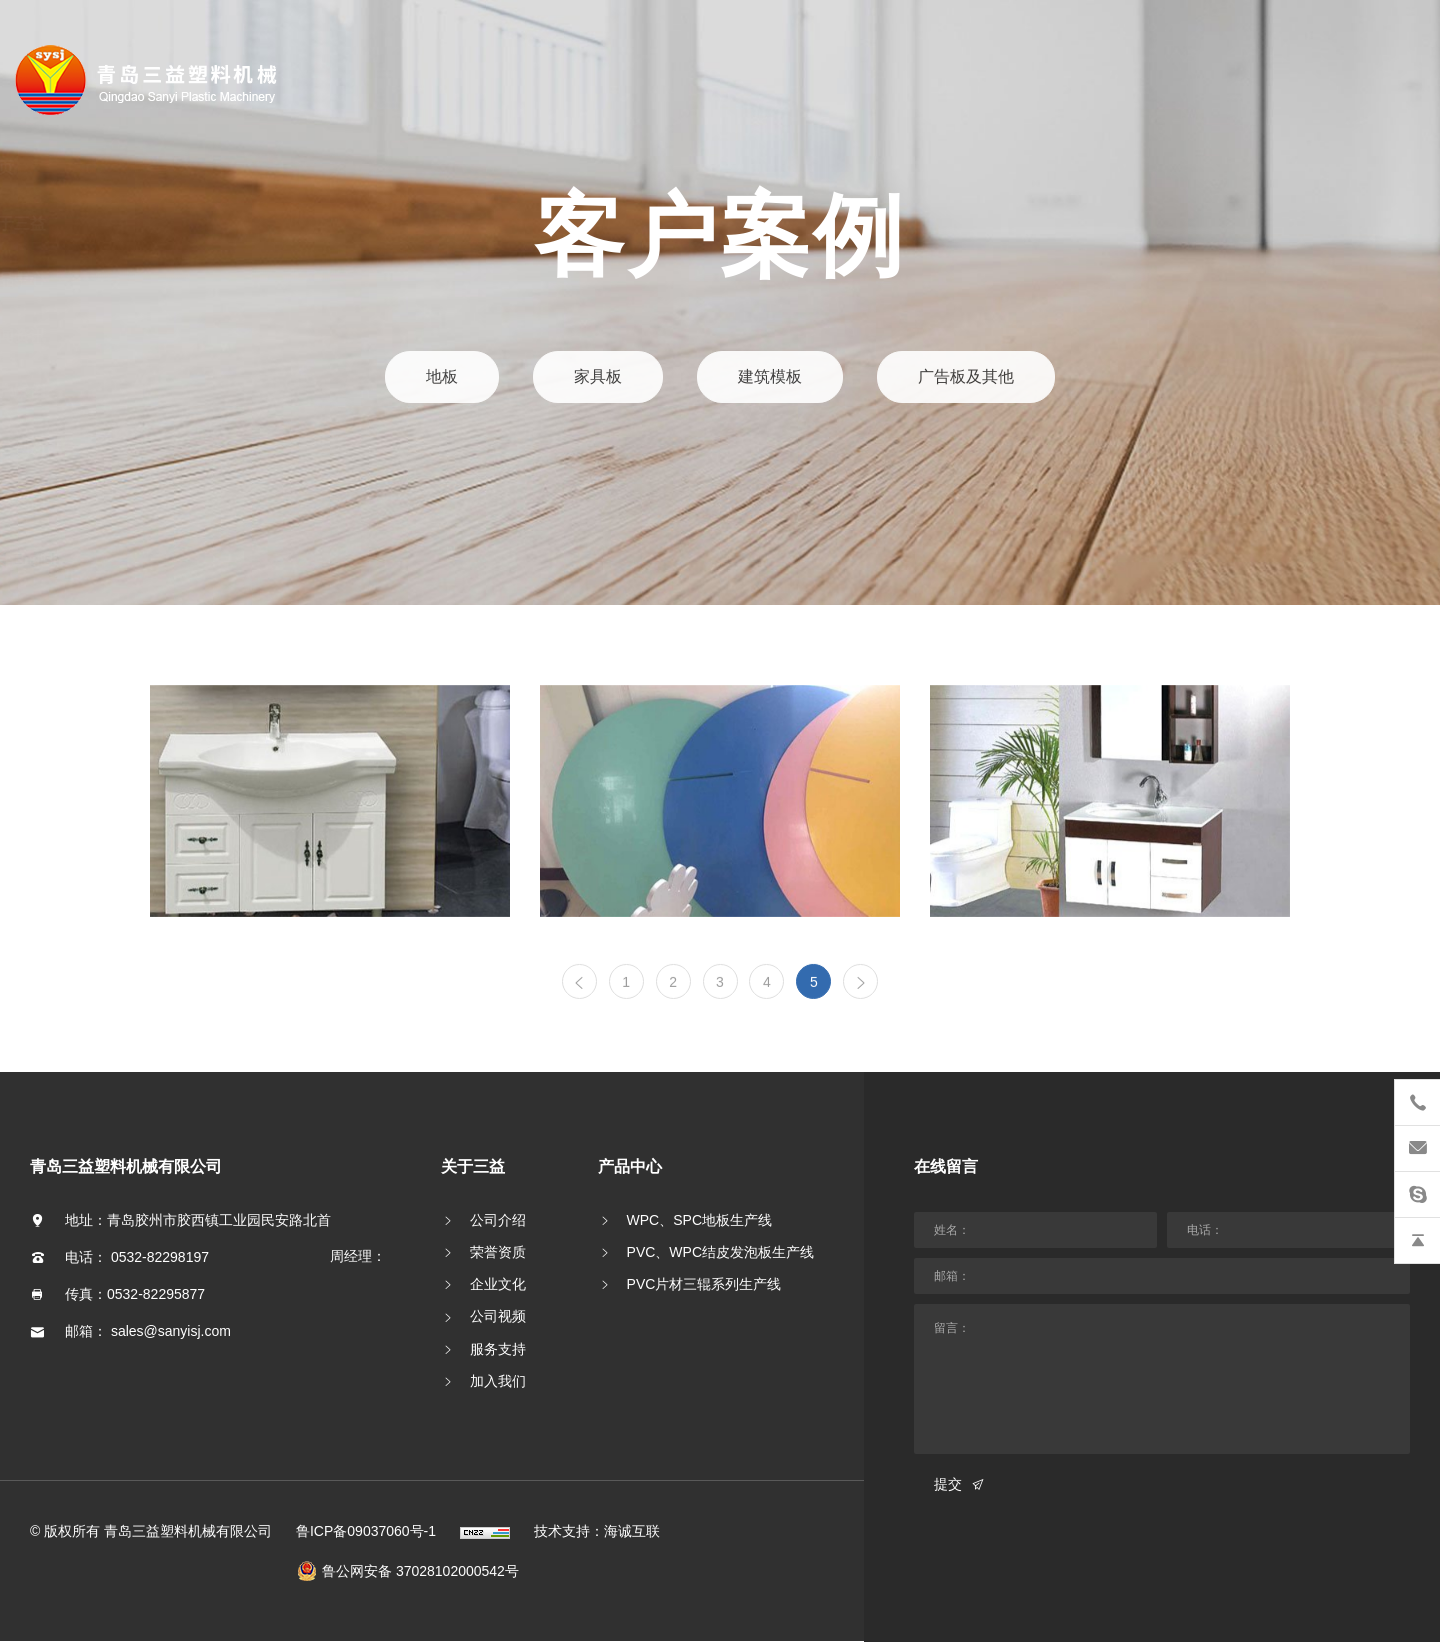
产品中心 (90, 279)
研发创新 (90, 447)
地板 (445, 377)
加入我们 (498, 1381)
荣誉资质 (498, 1252)
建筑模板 (769, 377)
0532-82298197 (160, 1257)
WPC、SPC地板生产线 (699, 1220)
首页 (74, 167)
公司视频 (498, 1316)
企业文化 (498, 1284)
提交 (948, 1484)
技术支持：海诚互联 (597, 1531)
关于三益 (90, 223)
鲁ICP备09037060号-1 (366, 1531)
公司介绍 (498, 1220)
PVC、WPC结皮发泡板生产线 (720, 1252)
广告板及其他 (963, 377)
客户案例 (90, 391)
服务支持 (498, 1349)
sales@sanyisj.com (171, 1331)
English (113, 559)
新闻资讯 (90, 335)
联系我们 (90, 503)
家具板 (599, 377)
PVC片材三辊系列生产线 (704, 1284)
